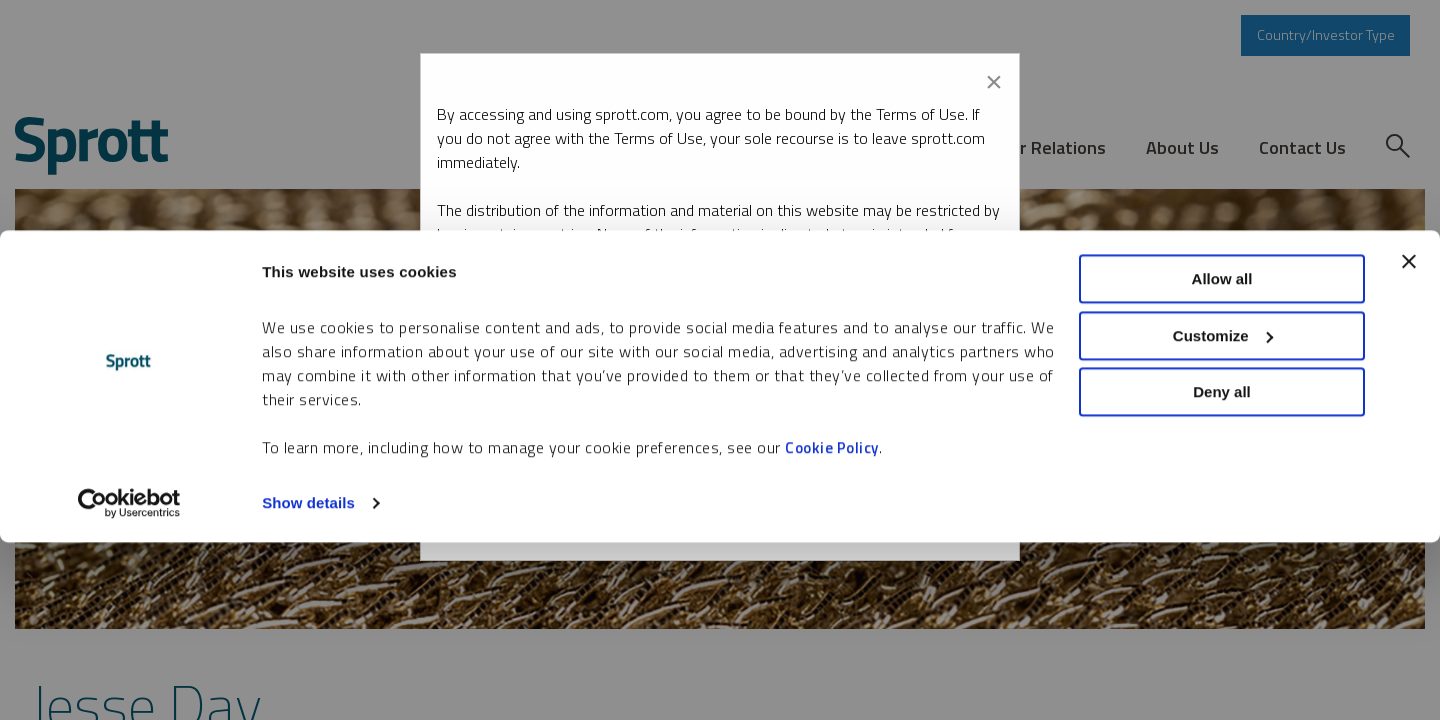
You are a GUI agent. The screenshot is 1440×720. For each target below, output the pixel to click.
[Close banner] (1409, 439)
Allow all (1222, 456)
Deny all (1222, 569)
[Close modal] (994, 78)
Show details (308, 680)
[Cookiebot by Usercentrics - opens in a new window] (129, 681)
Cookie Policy (832, 625)
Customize (1223, 513)
